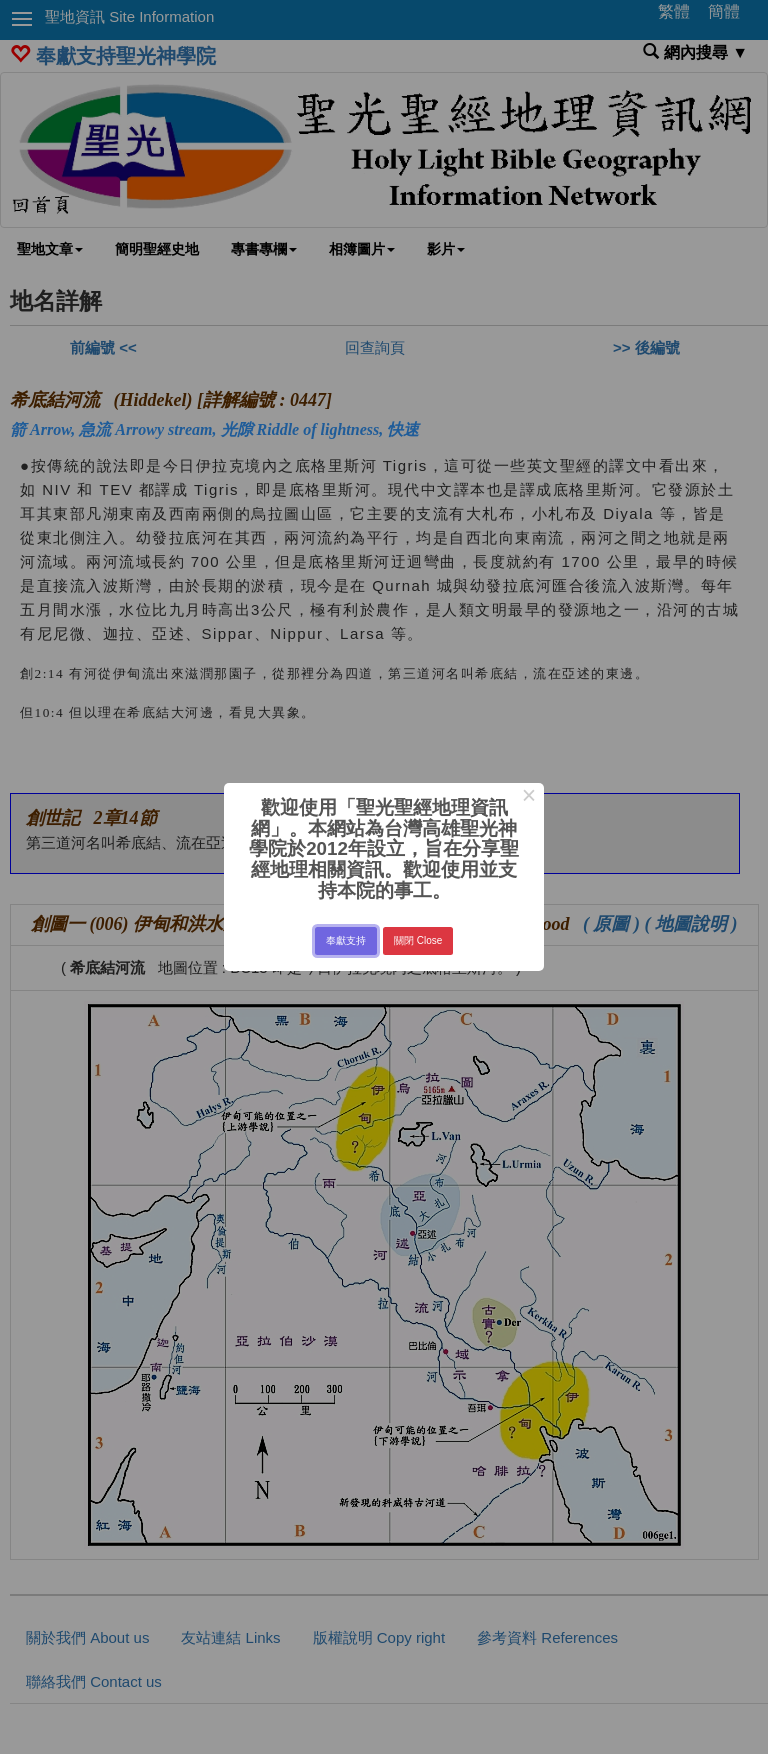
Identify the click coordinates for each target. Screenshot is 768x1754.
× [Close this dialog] (528, 798)
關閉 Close (418, 940)
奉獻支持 (346, 940)
